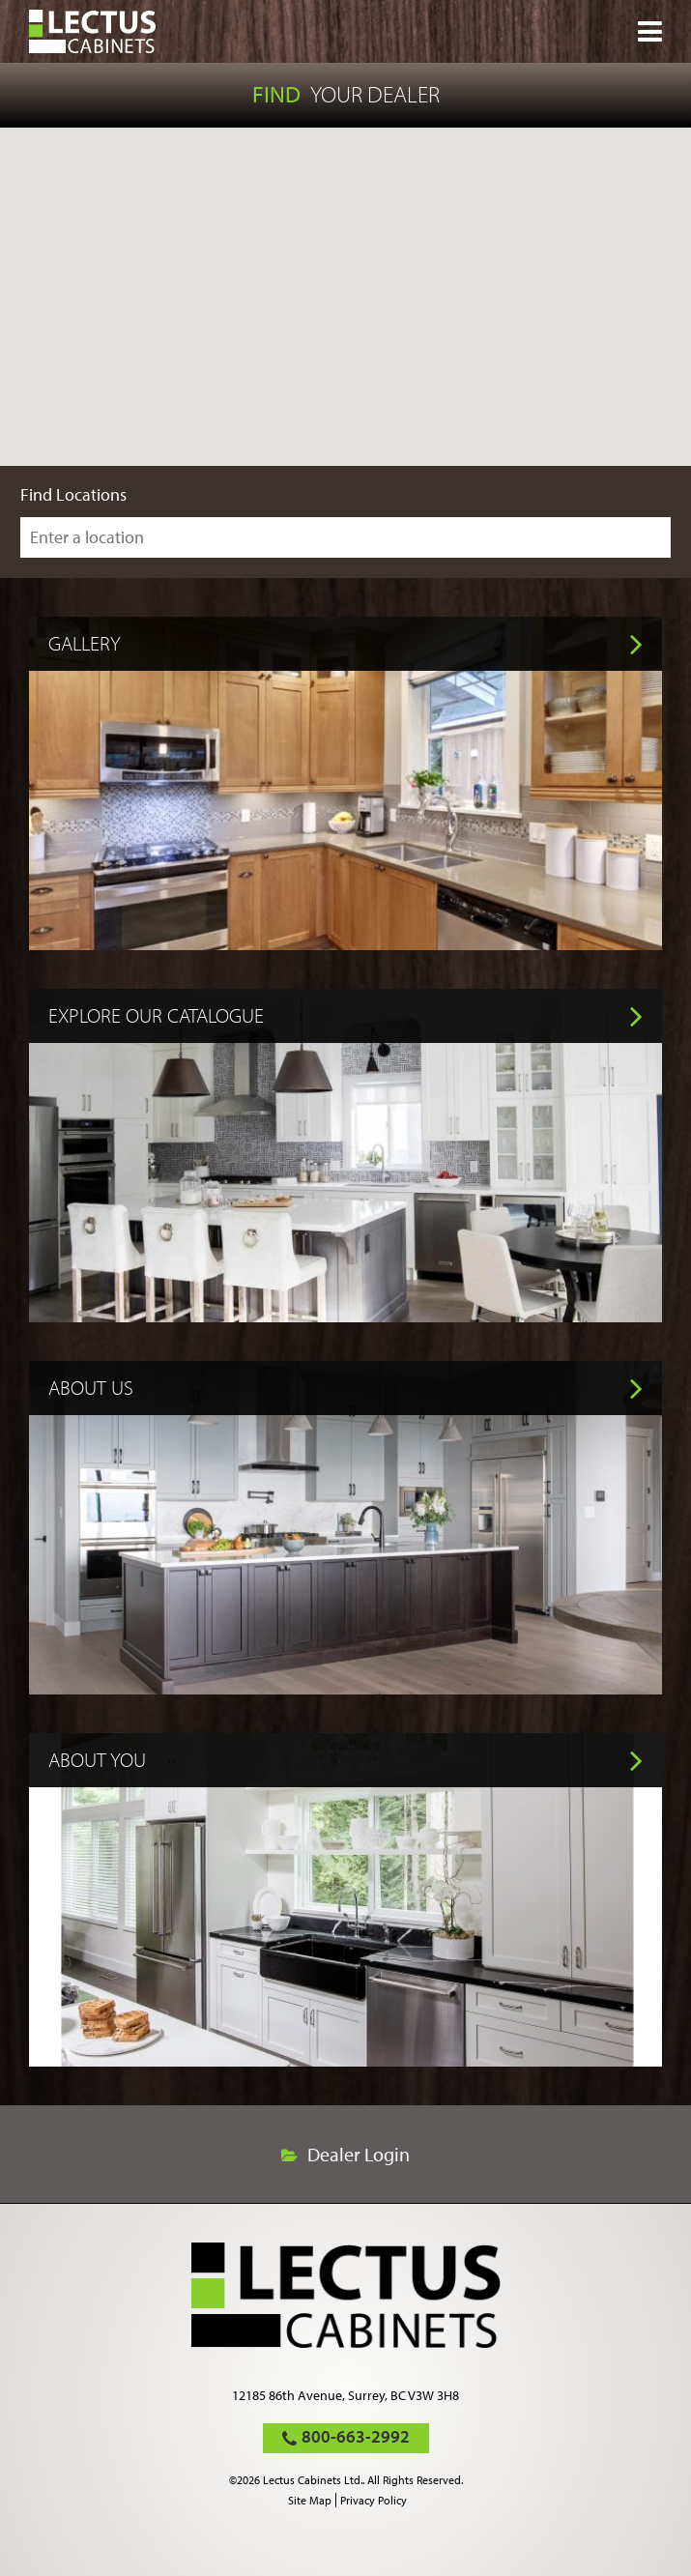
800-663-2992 (356, 2436)
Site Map (309, 2500)
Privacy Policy (373, 2500)
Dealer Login (358, 2154)
